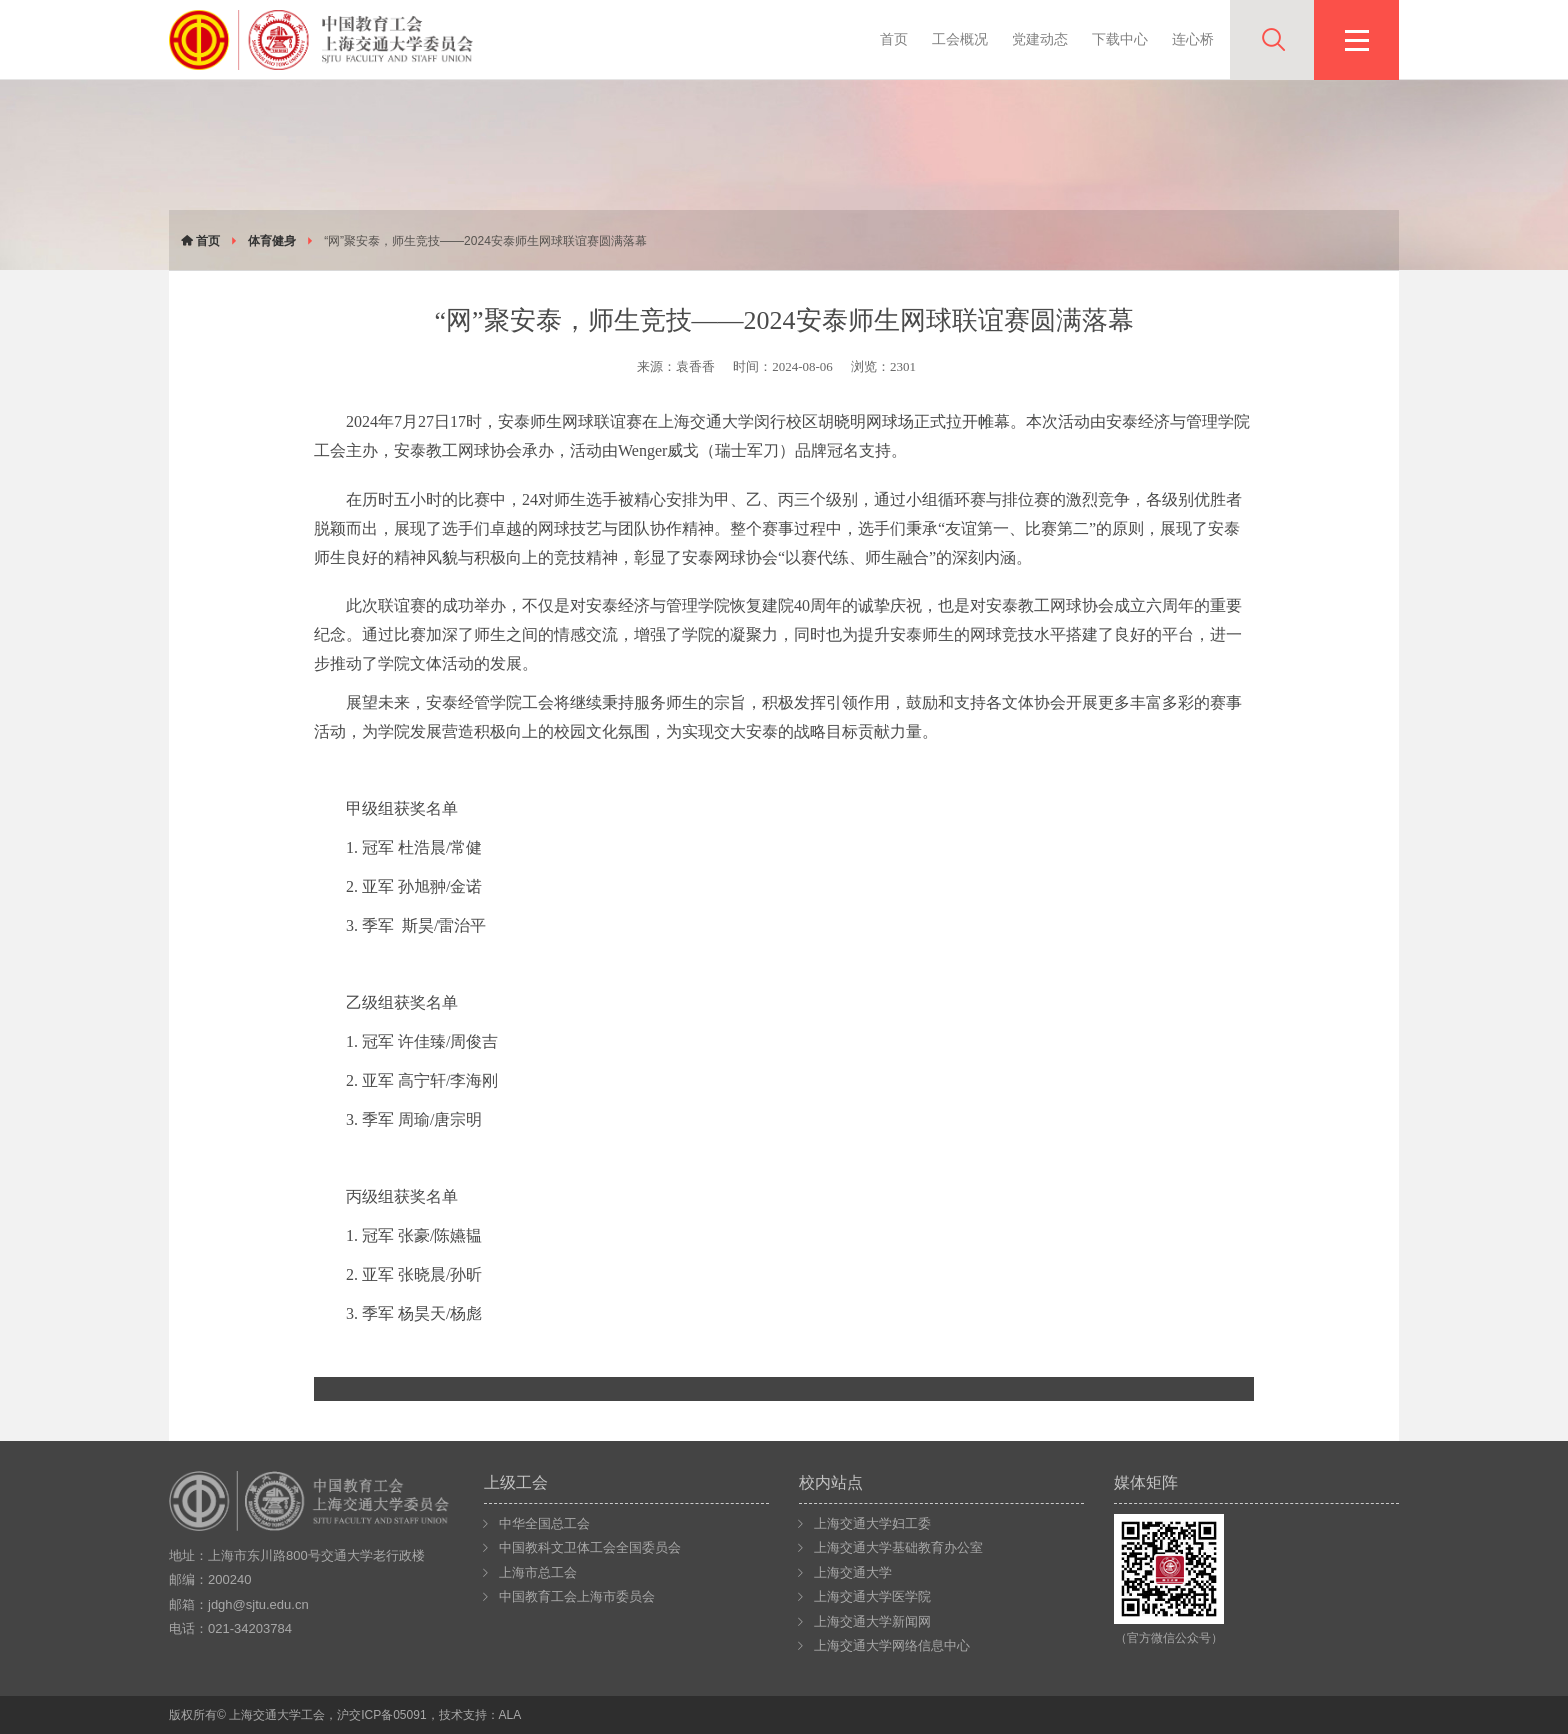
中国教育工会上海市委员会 (577, 1596)
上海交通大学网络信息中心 (892, 1645)
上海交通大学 (853, 1572)
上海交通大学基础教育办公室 (898, 1547)
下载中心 (1120, 39)
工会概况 (960, 39)
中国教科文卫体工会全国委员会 (590, 1547)
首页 (894, 39)
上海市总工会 (538, 1572)
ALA (510, 1715)
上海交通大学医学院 (872, 1596)
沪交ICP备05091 (381, 1715)
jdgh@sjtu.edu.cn (258, 1604)
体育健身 (272, 241)
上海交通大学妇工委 (872, 1523)
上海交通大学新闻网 (872, 1621)
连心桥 (1193, 39)
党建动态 (1040, 39)
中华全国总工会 (544, 1523)
